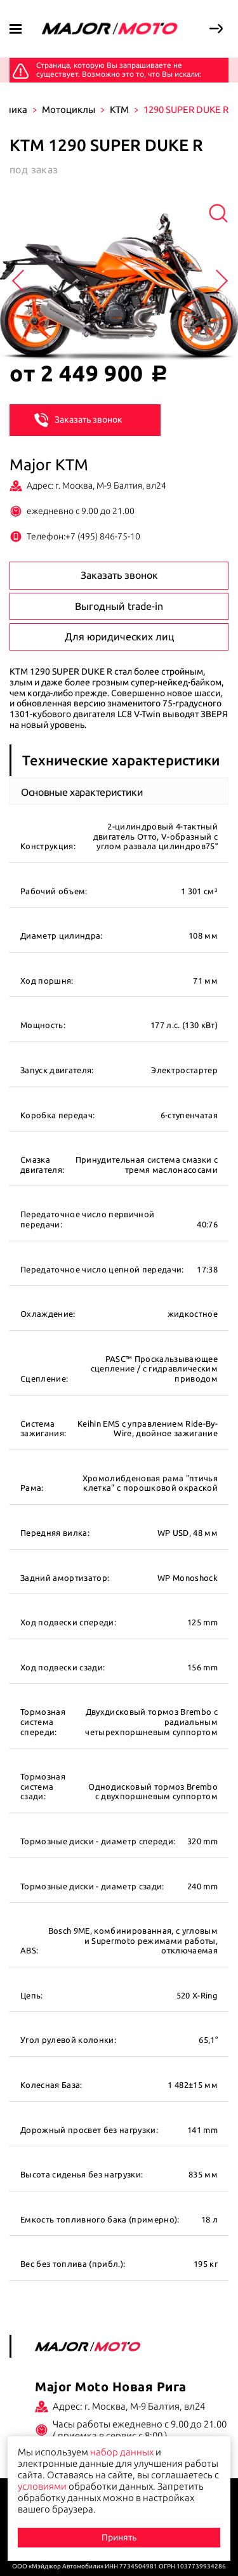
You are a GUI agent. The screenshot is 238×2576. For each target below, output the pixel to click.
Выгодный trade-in (119, 606)
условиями (42, 2486)
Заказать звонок (78, 419)
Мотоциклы (68, 109)
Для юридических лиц (119, 636)
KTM (119, 109)
